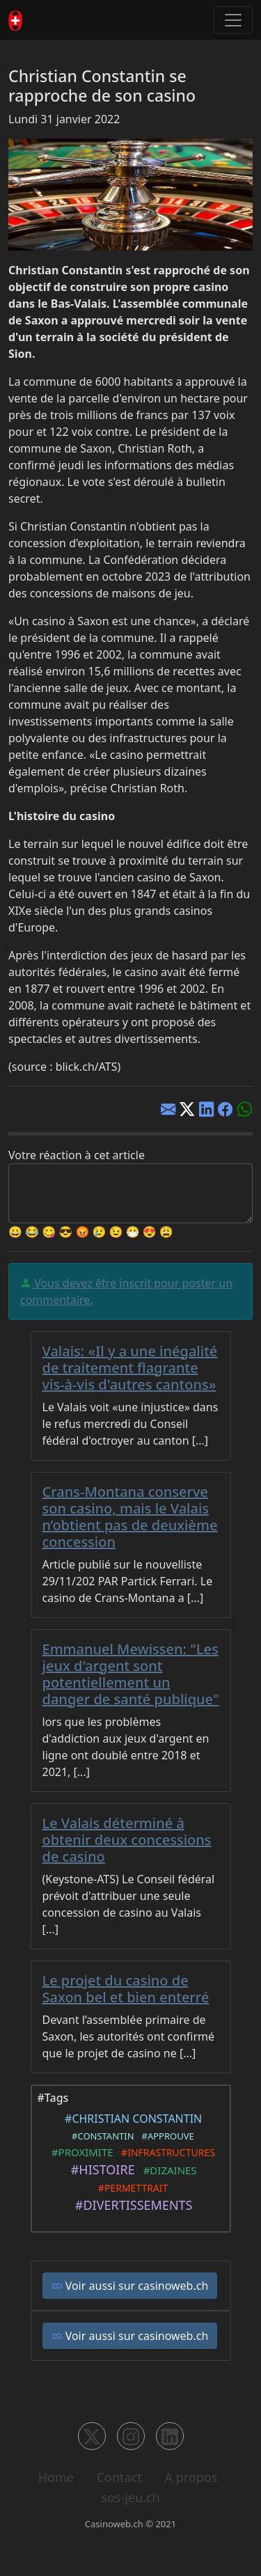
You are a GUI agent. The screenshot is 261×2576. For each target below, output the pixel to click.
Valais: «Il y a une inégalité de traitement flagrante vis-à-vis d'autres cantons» (130, 1368)
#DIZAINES (167, 2170)
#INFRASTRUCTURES (165, 2152)
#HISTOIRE (99, 2169)
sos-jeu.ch (130, 2497)
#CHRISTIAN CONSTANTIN (131, 2118)
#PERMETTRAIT (130, 2187)
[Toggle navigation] (233, 20)
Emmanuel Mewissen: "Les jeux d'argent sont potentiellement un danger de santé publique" (130, 1674)
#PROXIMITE (79, 2152)
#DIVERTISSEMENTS (130, 2205)
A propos (190, 2477)
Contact (119, 2477)
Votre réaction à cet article (76, 1155)
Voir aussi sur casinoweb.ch (130, 2285)
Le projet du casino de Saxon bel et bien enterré (125, 1988)
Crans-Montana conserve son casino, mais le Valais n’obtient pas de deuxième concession (130, 1516)
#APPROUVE (165, 2136)
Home (56, 2477)
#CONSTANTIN (100, 2136)
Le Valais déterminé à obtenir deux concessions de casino (127, 1840)
